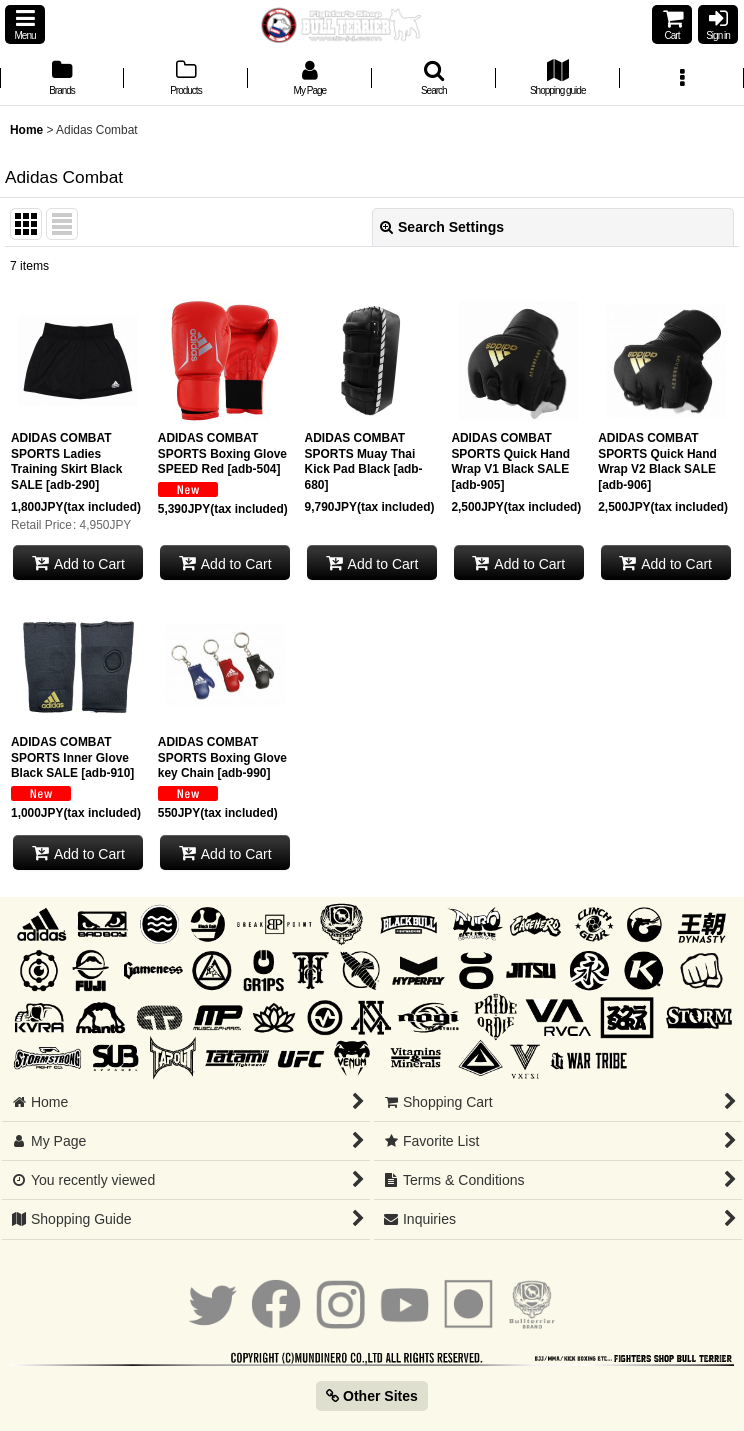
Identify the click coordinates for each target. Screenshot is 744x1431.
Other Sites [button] (372, 1396)
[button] (25, 24)
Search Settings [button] (442, 227)
